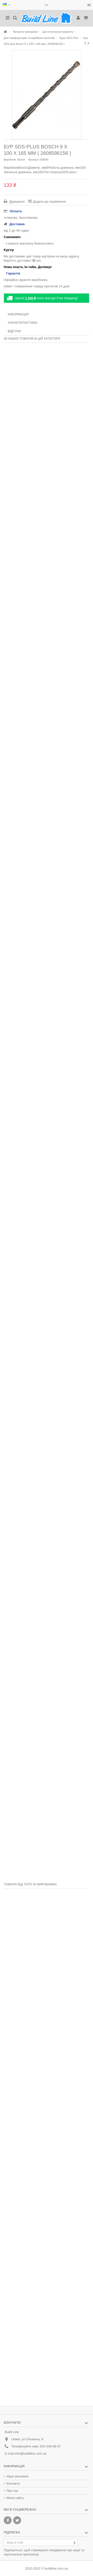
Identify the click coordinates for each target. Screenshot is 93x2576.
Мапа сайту (15, 2498)
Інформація (18, 314)
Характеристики (22, 323)
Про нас (12, 2491)
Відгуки (14, 331)
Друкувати (16, 201)
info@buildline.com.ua (30, 2453)
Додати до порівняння (49, 201)
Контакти (13, 2483)
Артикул (33, 159)
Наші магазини (17, 2476)
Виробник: (10, 159)
